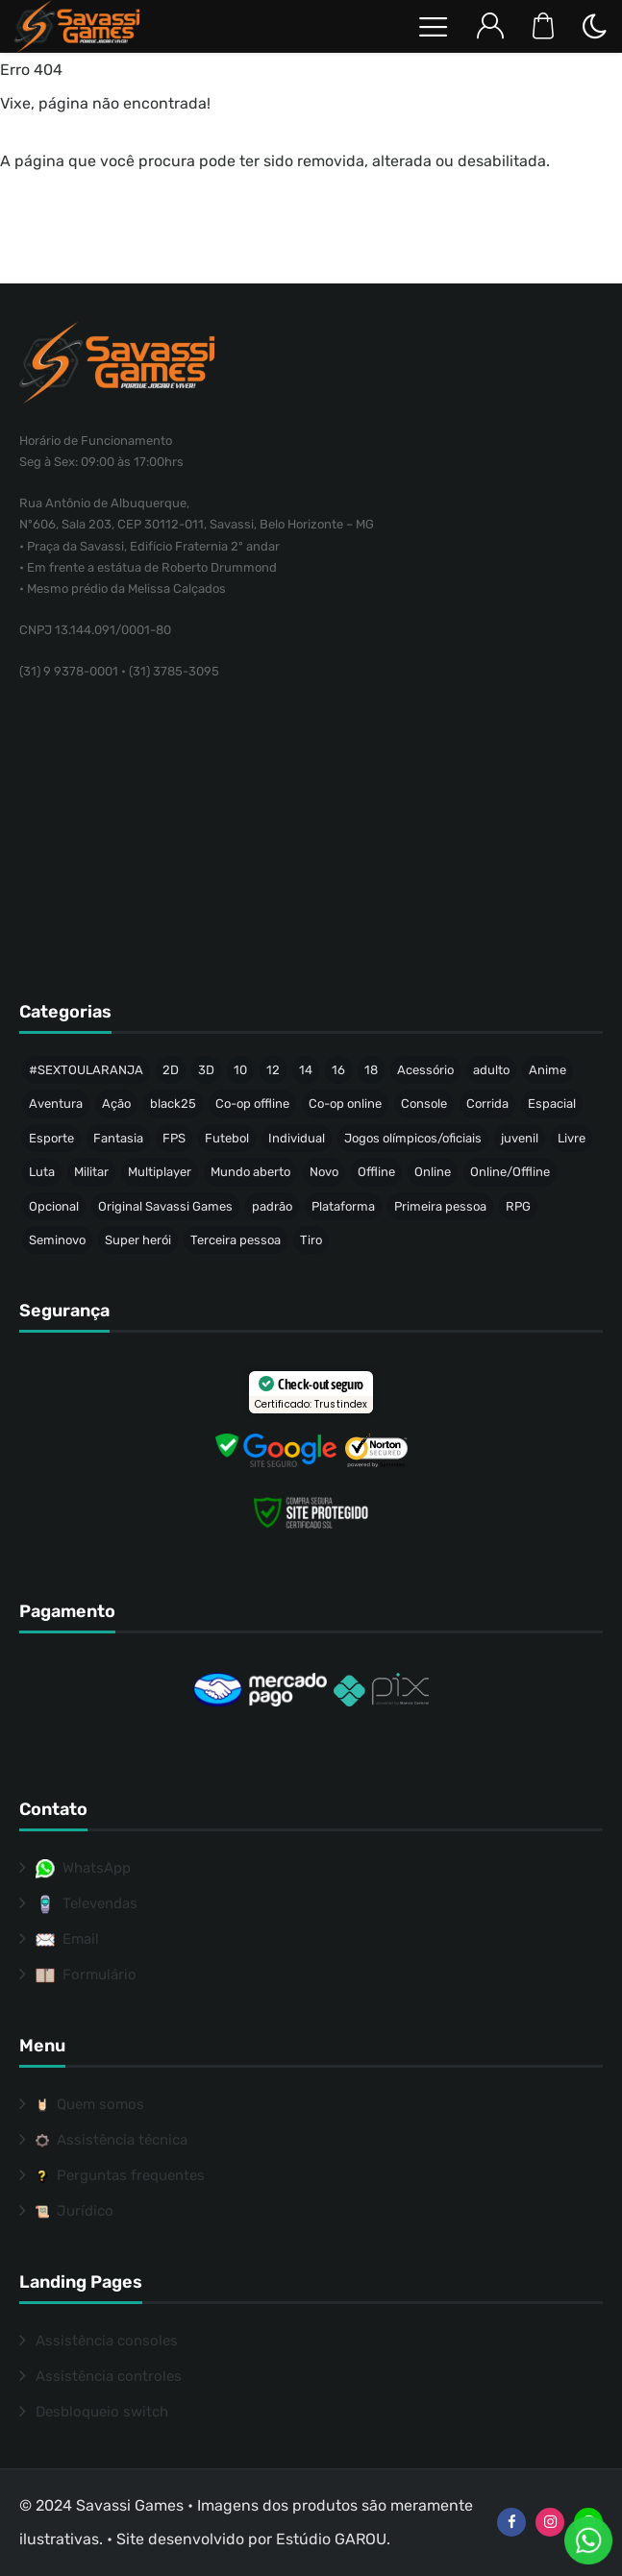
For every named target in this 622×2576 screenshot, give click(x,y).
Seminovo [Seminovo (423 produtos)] (57, 1240)
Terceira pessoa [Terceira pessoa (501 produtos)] (235, 1240)
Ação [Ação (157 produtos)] (116, 1103)
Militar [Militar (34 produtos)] (91, 1172)
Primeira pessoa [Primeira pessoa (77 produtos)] (440, 1206)
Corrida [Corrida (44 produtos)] (487, 1103)
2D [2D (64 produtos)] (170, 1070)
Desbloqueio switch (102, 2411)
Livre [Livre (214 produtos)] (571, 1138)
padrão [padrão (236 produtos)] (272, 1206)
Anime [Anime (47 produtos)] (547, 1070)
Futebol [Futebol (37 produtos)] (227, 1138)
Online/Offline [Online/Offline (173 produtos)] (510, 1172)
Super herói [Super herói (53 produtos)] (138, 1240)
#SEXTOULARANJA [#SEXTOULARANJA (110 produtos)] (86, 1070)
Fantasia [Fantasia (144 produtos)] (118, 1138)
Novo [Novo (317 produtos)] (324, 1172)
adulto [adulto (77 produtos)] (491, 1070)
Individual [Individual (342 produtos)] (296, 1138)
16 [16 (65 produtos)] (338, 1070)
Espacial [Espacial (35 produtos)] (552, 1103)
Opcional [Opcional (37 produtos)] (54, 1206)
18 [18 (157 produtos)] (371, 1070)
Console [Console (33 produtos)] (424, 1103)
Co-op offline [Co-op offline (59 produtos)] (252, 1103)
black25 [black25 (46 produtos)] (173, 1103)
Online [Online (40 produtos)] (432, 1172)
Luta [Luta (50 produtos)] (42, 1172)
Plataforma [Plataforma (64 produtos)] (343, 1206)
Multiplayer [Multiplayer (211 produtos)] (159, 1172)
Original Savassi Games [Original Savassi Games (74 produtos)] (165, 1206)
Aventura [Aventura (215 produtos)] (56, 1103)
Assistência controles (109, 2376)
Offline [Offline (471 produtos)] (376, 1172)
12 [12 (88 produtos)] (273, 1070)
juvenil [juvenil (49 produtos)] (519, 1138)
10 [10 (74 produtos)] (240, 1070)
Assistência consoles (107, 2340)
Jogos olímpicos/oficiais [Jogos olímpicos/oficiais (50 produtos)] (413, 1138)
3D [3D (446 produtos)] (206, 1070)
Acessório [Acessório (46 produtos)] (425, 1070)
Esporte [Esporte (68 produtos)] (51, 1138)
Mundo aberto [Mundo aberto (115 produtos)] (250, 1172)
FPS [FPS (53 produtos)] (174, 1138)
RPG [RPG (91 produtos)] (518, 1206)
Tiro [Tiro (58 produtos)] (311, 1240)
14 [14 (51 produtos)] (305, 1070)
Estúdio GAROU (331, 2539)
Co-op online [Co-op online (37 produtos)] (345, 1103)
